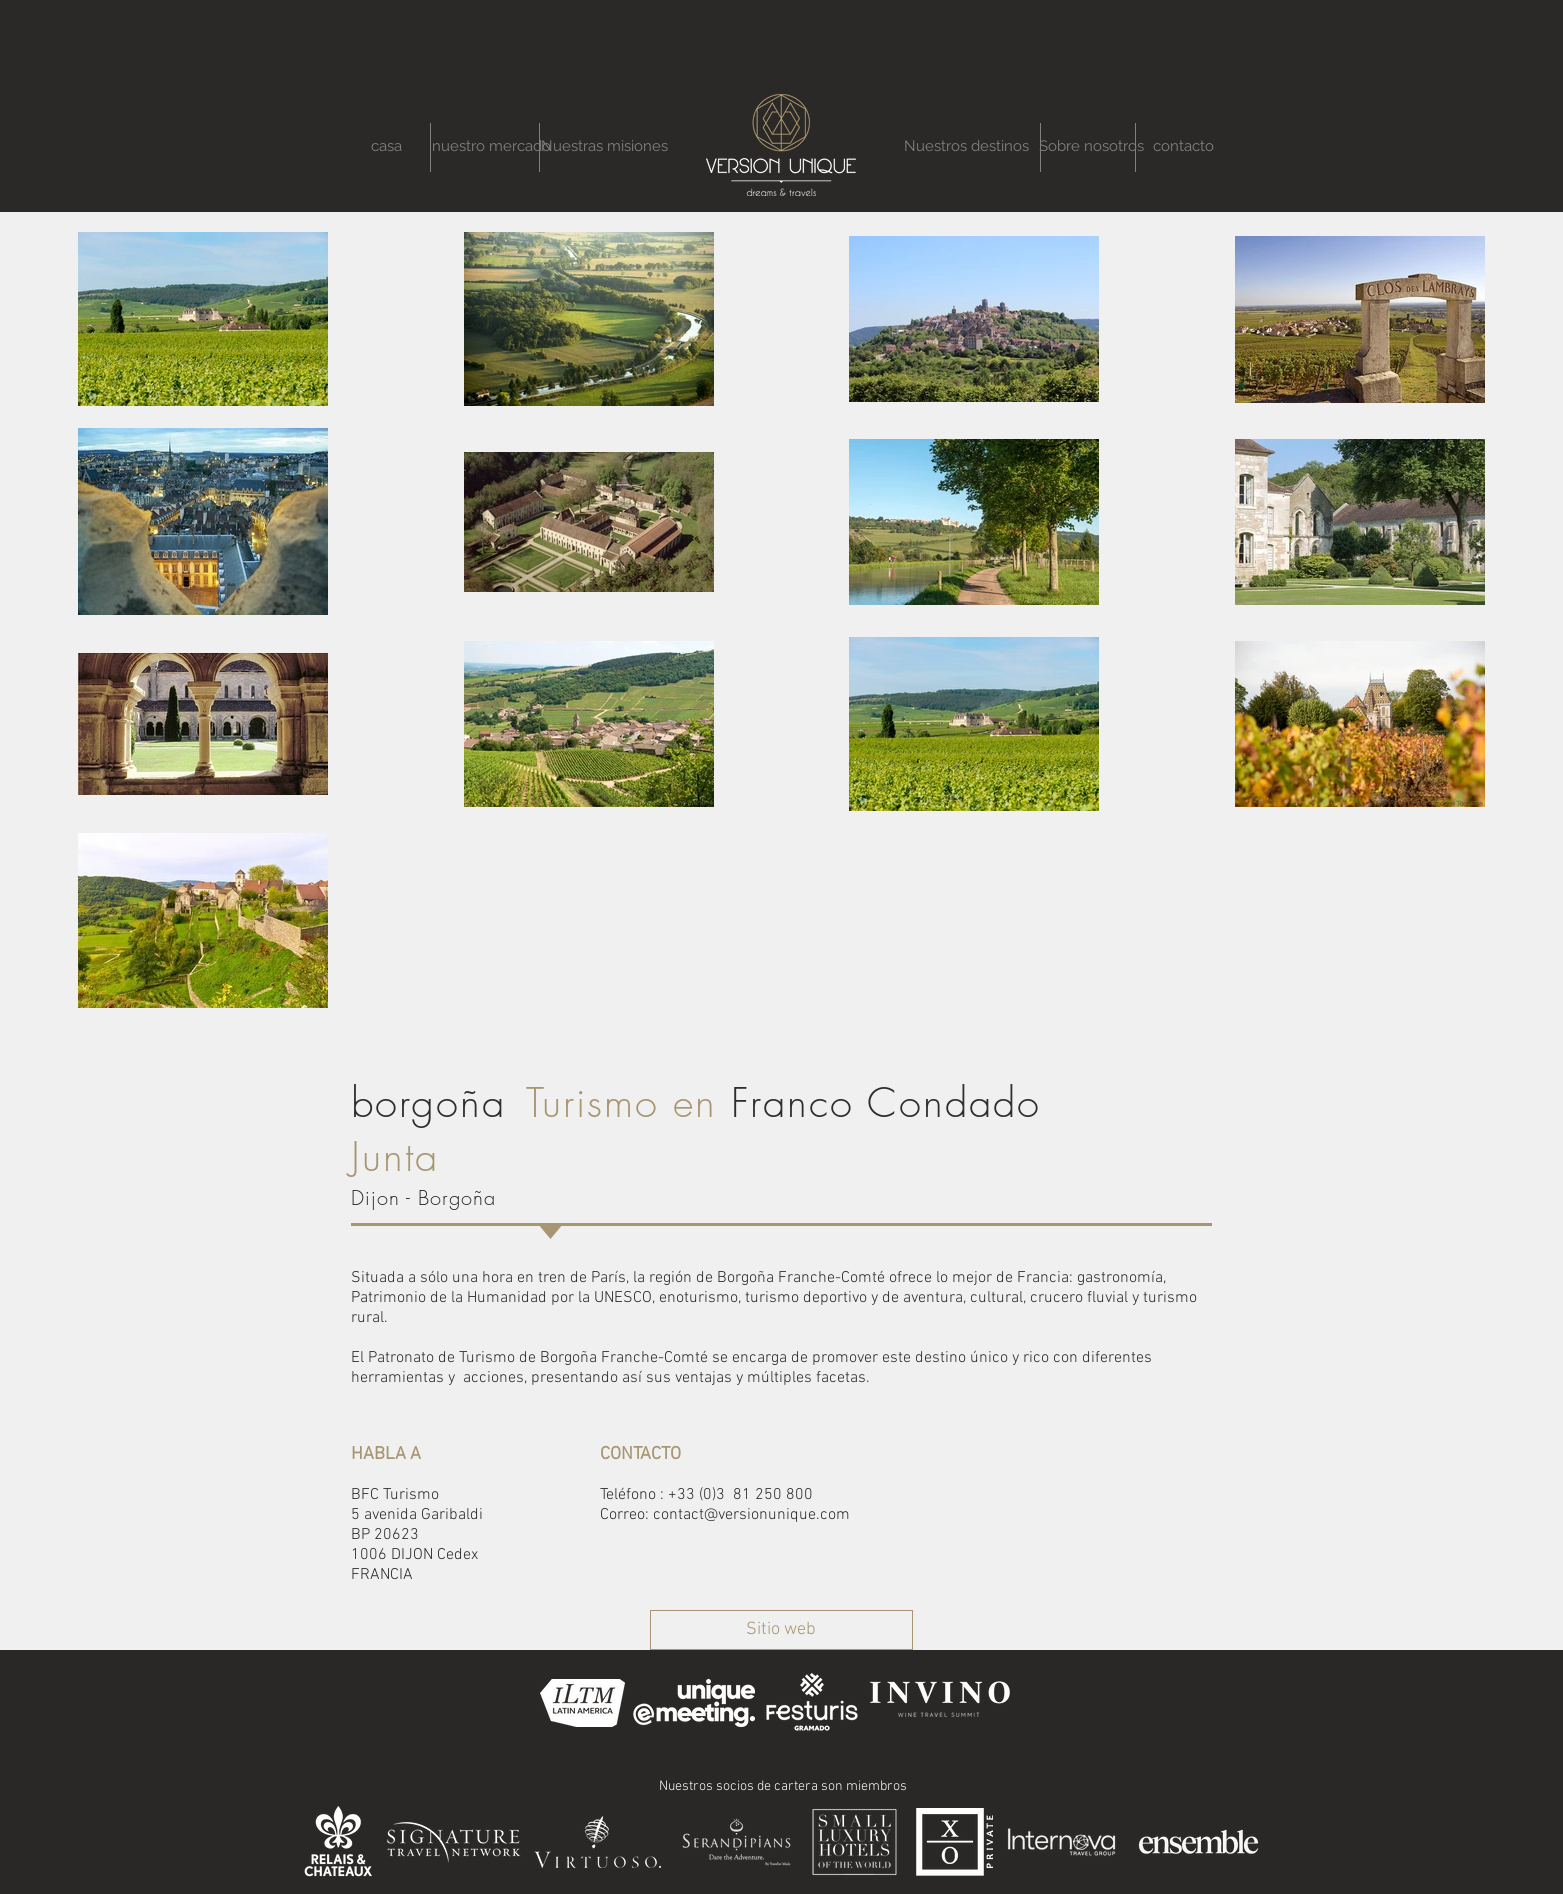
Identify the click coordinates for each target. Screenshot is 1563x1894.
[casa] (387, 146)
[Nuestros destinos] (967, 146)
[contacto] (1183, 146)
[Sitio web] (781, 1630)
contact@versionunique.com (751, 1515)
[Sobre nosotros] (1091, 146)
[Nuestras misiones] (604, 146)
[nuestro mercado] (491, 146)
